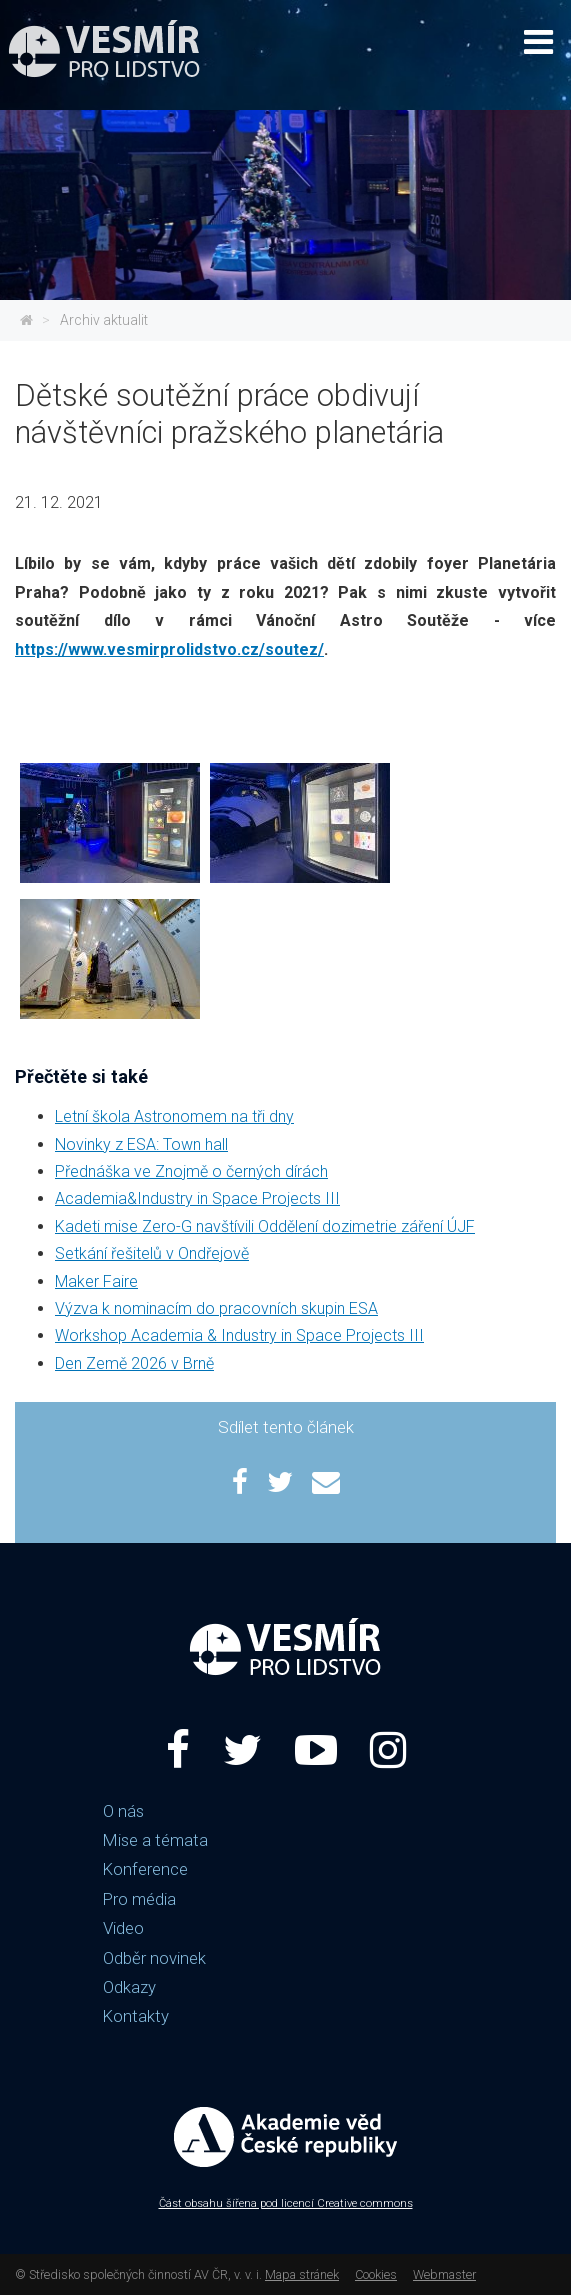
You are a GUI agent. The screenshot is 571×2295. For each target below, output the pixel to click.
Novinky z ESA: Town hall (141, 1144)
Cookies (376, 2274)
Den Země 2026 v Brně (134, 1363)
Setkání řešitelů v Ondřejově (152, 1253)
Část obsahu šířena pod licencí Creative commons (286, 2203)
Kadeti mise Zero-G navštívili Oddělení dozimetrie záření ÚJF (265, 1226)
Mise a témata (155, 1840)
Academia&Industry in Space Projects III (197, 1198)
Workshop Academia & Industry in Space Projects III (239, 1335)
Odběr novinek (154, 1958)
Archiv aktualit (104, 320)
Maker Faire (96, 1281)
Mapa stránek (302, 2274)
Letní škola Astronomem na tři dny (174, 1116)
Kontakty (136, 2016)
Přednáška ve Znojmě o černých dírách (191, 1171)
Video (123, 1928)
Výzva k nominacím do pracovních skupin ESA (216, 1308)
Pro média (139, 1899)
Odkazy (129, 1987)
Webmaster (444, 2274)
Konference (145, 1869)
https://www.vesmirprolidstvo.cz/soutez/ (169, 649)
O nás (123, 1811)
